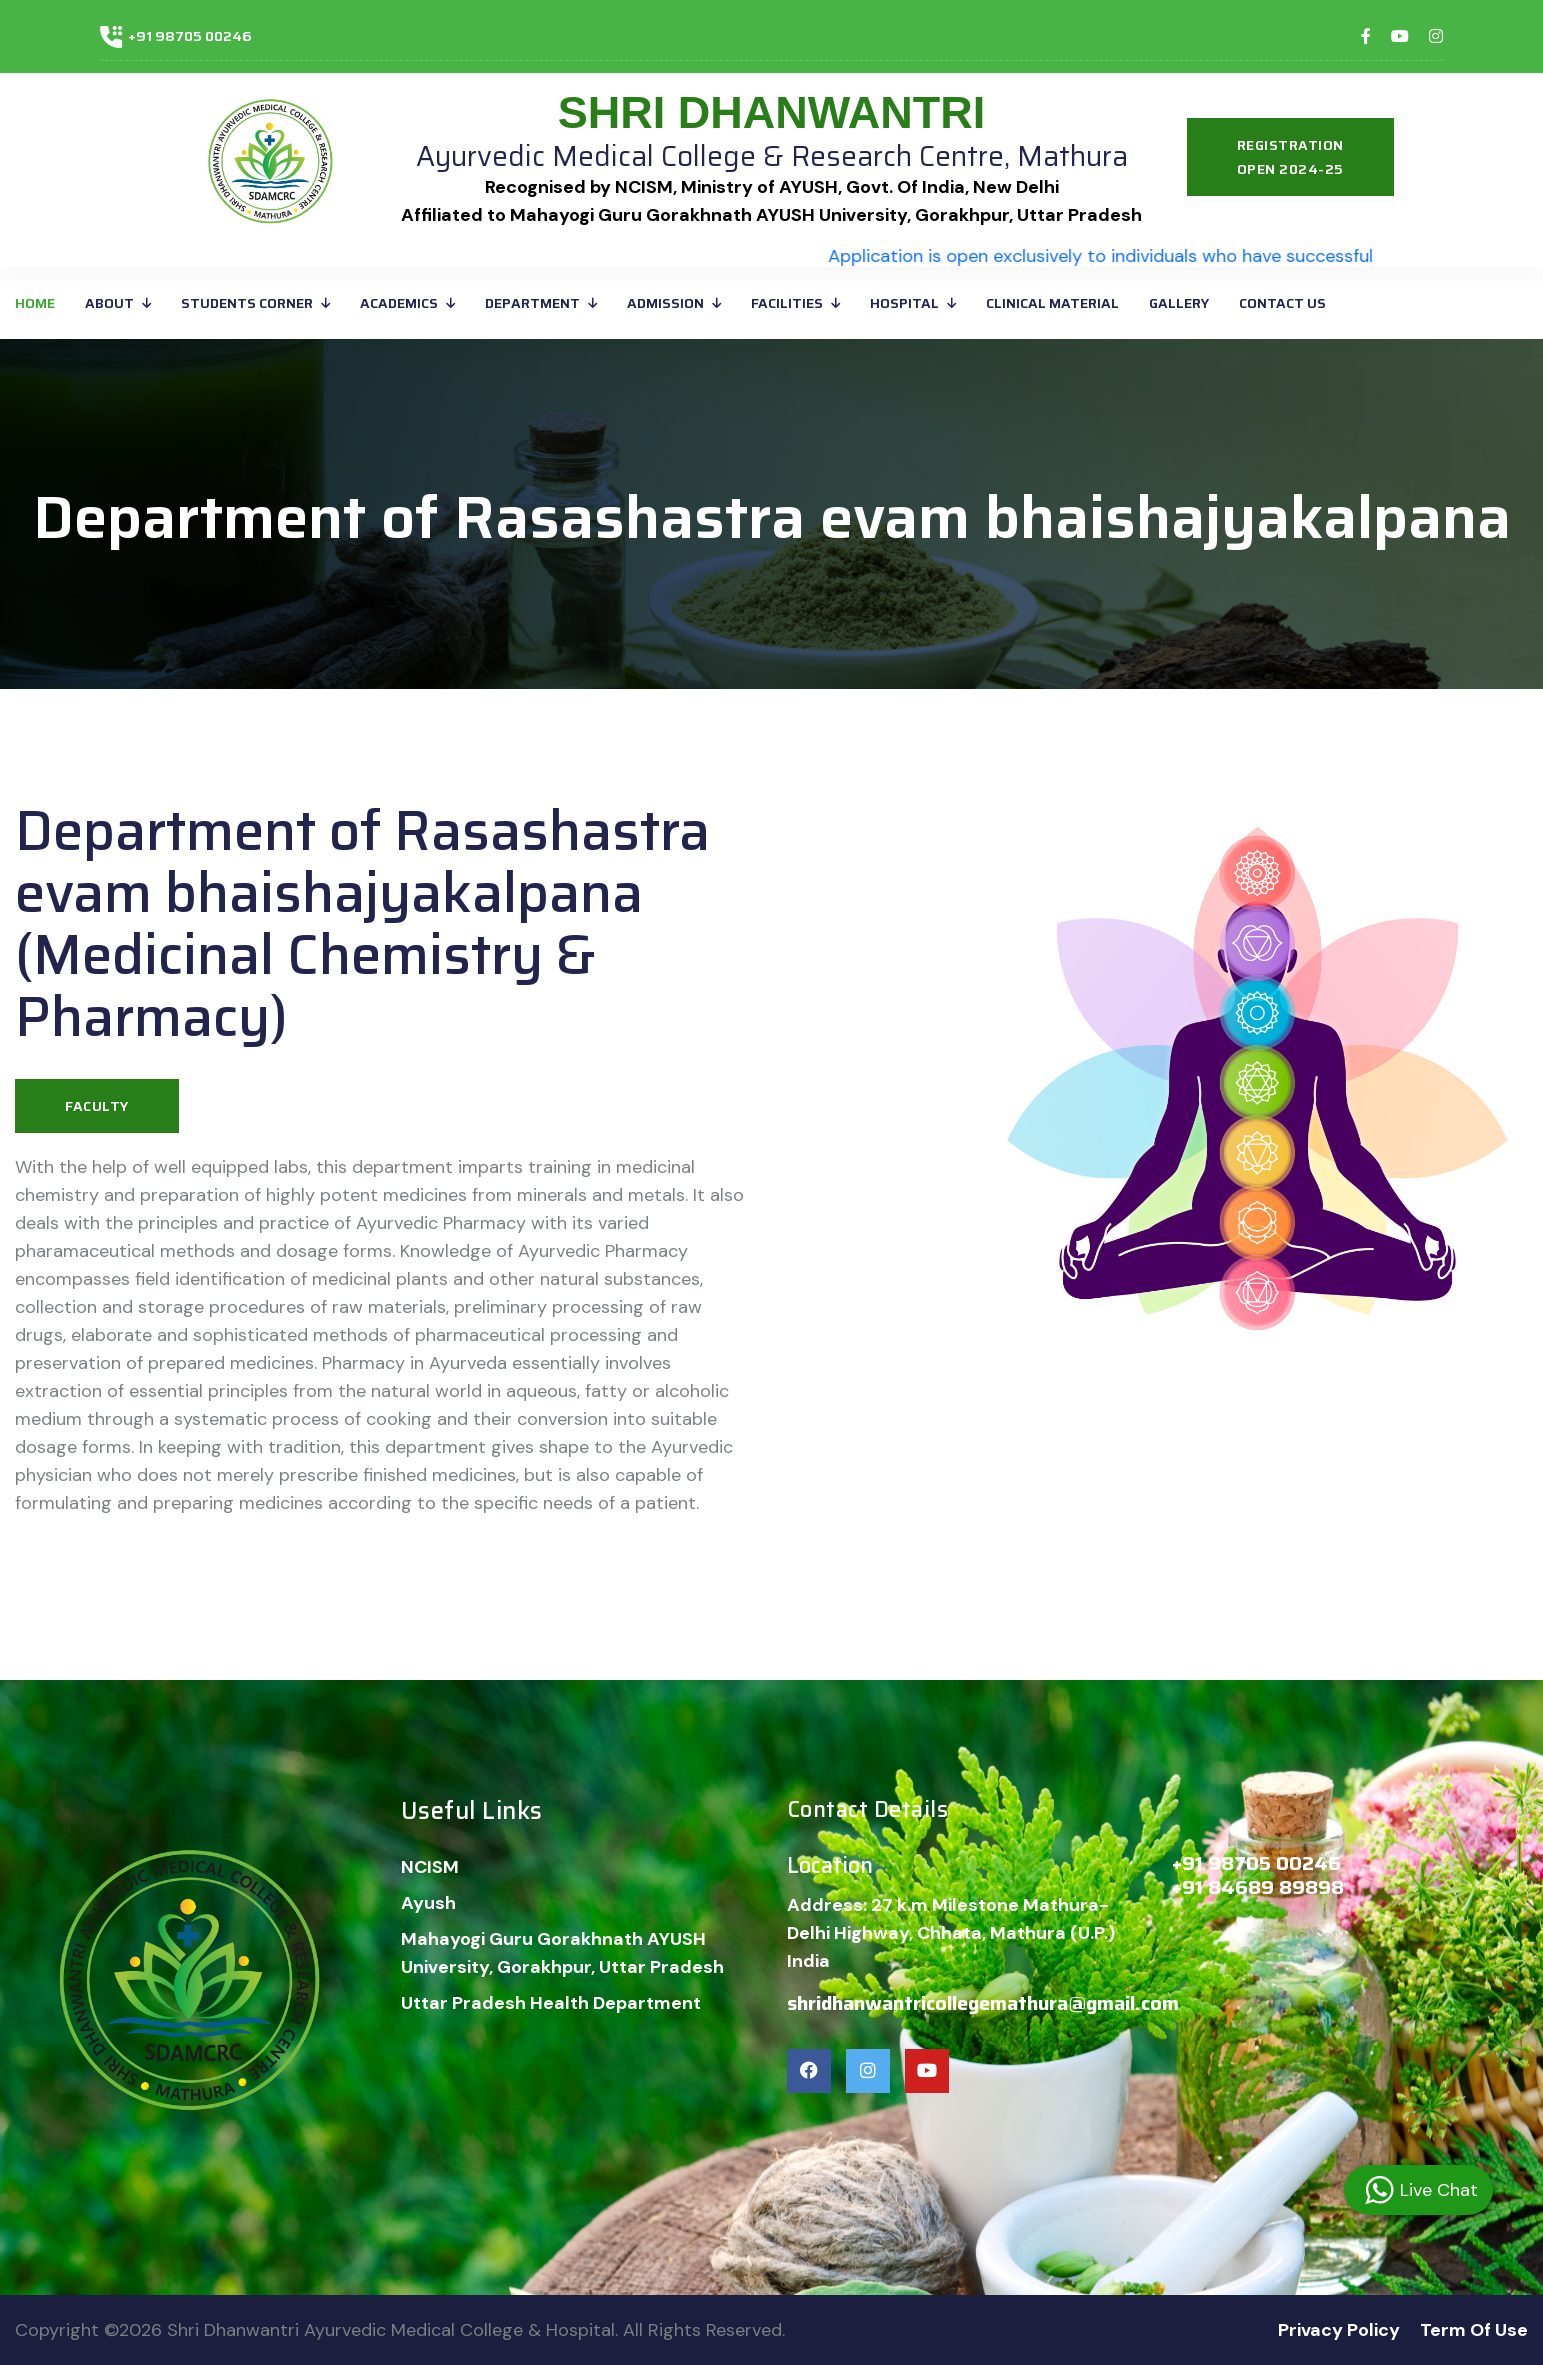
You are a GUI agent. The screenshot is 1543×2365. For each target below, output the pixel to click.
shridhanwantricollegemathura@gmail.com (983, 2003)
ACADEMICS (399, 303)
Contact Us (1282, 303)
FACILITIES (787, 303)
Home (35, 303)
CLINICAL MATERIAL (1052, 303)
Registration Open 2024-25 (1290, 157)
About (109, 303)
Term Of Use (1474, 2330)
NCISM (430, 1867)
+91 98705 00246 (190, 36)
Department (532, 303)
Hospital (904, 303)
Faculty (97, 1106)
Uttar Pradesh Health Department (551, 2003)
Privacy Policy (1339, 2330)
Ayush (428, 1903)
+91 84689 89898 (1258, 1887)
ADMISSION (665, 303)
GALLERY (1179, 303)
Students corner (247, 303)
